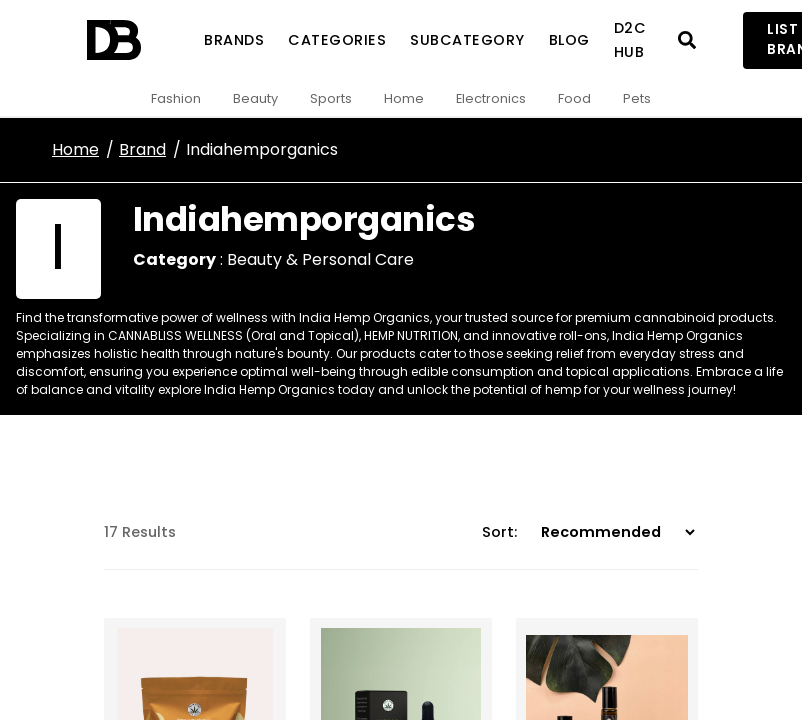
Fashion (176, 98)
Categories (337, 40)
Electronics (491, 98)
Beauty (255, 98)
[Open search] (687, 40)
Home (404, 98)
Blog (569, 40)
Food (574, 98)
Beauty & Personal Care (320, 259)
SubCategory (467, 40)
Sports (331, 98)
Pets (637, 98)
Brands (234, 40)
